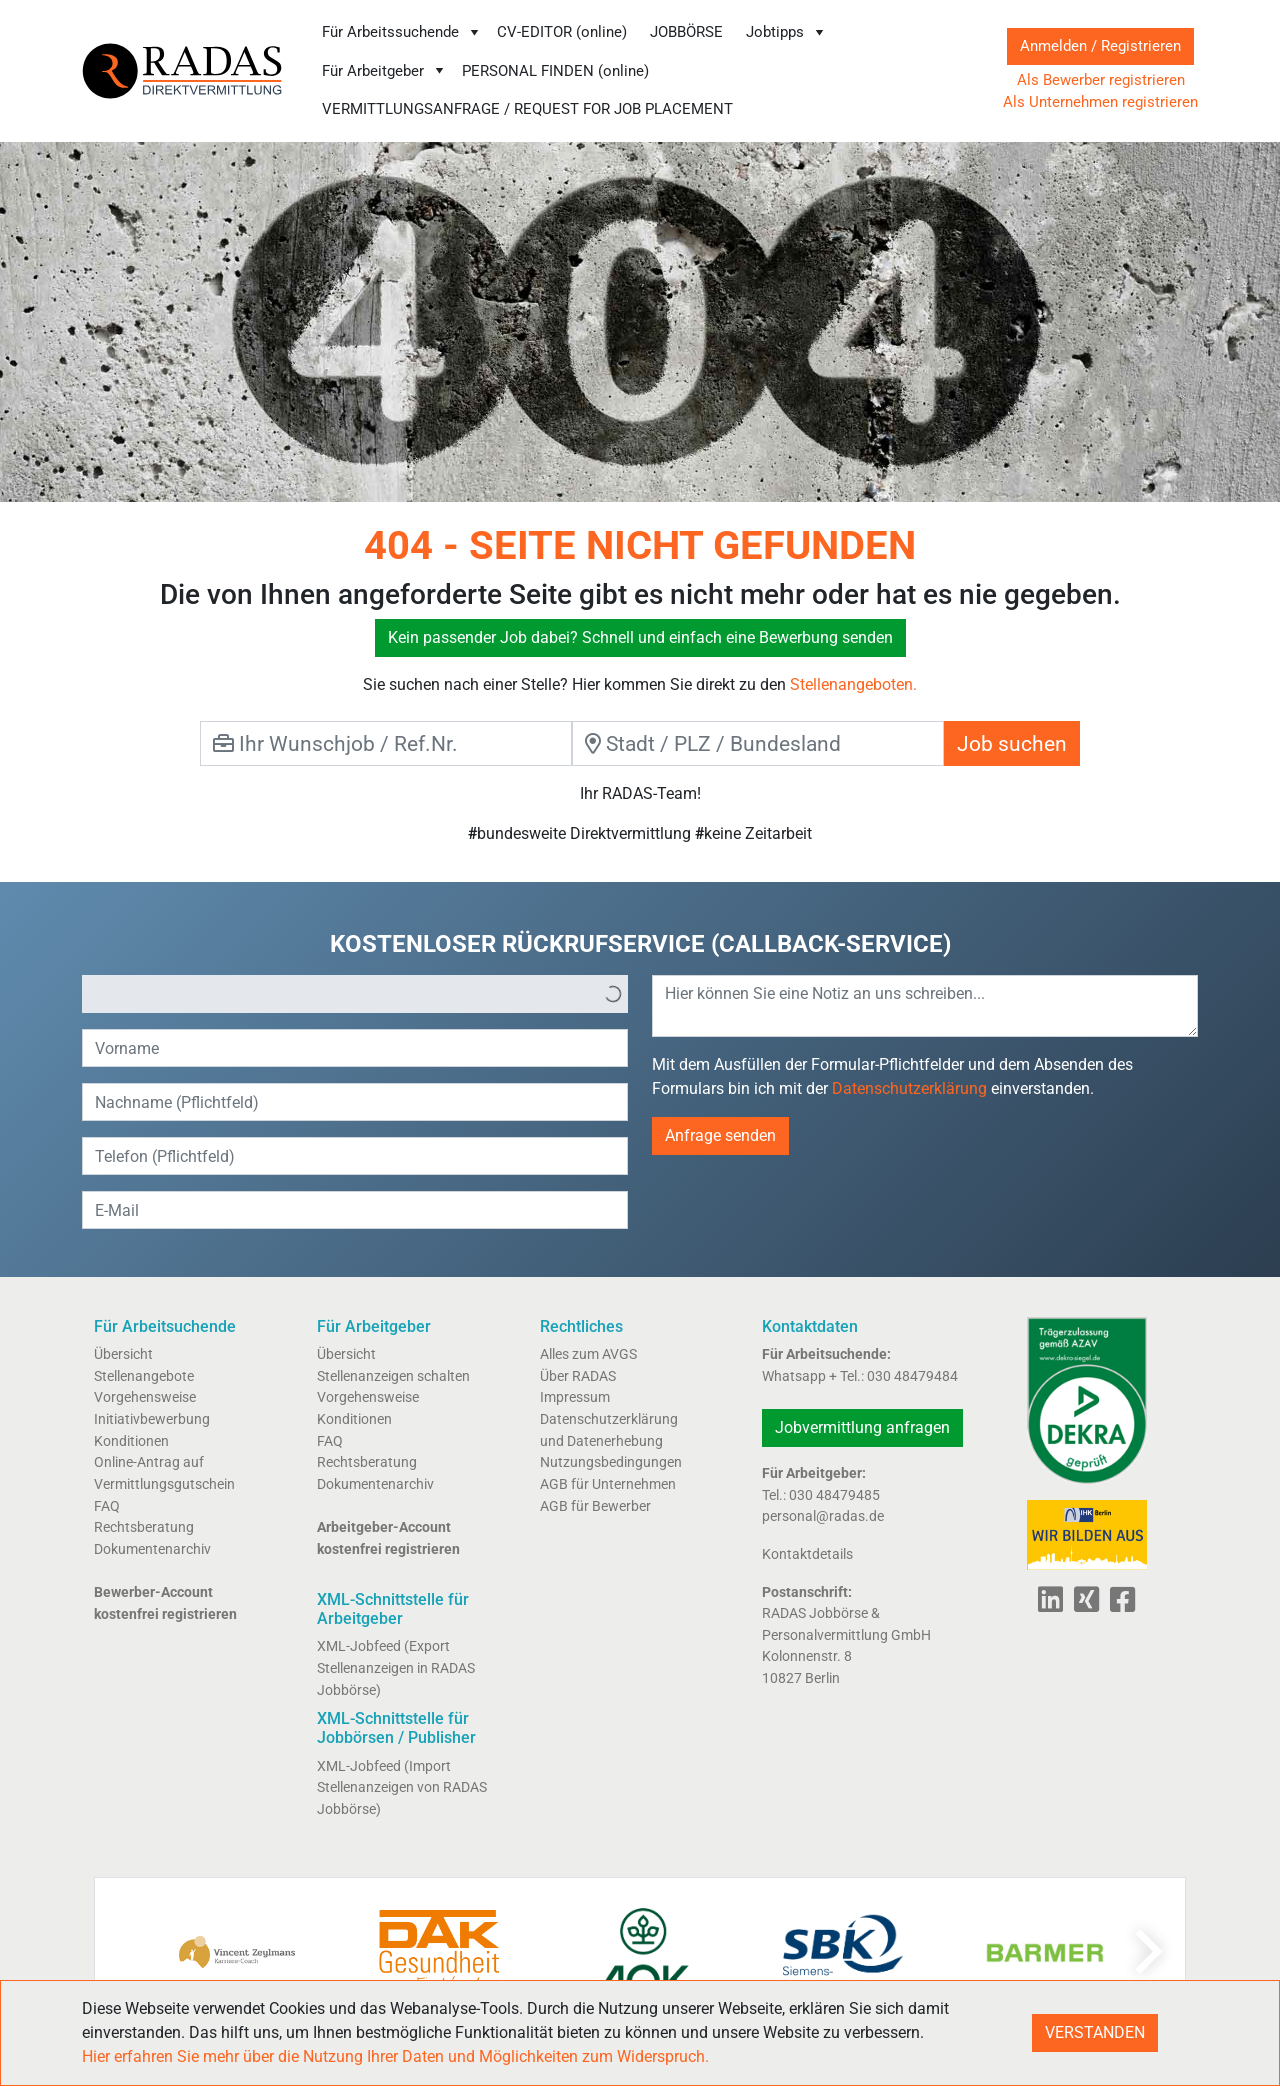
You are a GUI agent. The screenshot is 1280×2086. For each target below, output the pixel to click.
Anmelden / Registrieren (1100, 46)
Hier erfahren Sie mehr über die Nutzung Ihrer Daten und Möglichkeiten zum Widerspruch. (395, 2056)
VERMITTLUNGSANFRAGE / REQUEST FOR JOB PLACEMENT (527, 109)
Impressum (575, 1397)
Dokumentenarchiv (152, 1549)
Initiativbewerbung (152, 1419)
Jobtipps (786, 32)
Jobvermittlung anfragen (862, 1427)
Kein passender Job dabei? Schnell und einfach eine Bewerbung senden (640, 637)
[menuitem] (401, 32)
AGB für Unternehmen (608, 1484)
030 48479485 (834, 1495)
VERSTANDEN (1095, 2032)
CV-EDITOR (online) (562, 32)
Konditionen (131, 1441)
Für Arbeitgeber (384, 71)
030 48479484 (912, 1376)
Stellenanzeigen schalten (393, 1376)
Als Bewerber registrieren (1101, 80)
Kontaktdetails (807, 1554)
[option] (341, 994)
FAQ (107, 1506)
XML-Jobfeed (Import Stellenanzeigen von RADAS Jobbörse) (402, 1788)
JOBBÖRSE (686, 32)
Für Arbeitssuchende (402, 32)
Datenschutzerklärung (909, 1088)
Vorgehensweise (145, 1397)
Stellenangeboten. (853, 684)
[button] (613, 994)
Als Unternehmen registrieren (1100, 102)
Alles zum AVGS (588, 1354)
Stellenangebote (144, 1376)
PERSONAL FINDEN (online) (555, 71)
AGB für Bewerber (595, 1506)
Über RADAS (578, 1376)
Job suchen (1012, 743)
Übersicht (123, 1354)
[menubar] (642, 71)
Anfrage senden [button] (720, 1135)
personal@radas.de (823, 1516)
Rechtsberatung (144, 1527)
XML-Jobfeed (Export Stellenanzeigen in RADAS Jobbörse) (396, 1668)
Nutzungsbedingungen (611, 1462)
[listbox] (355, 994)
